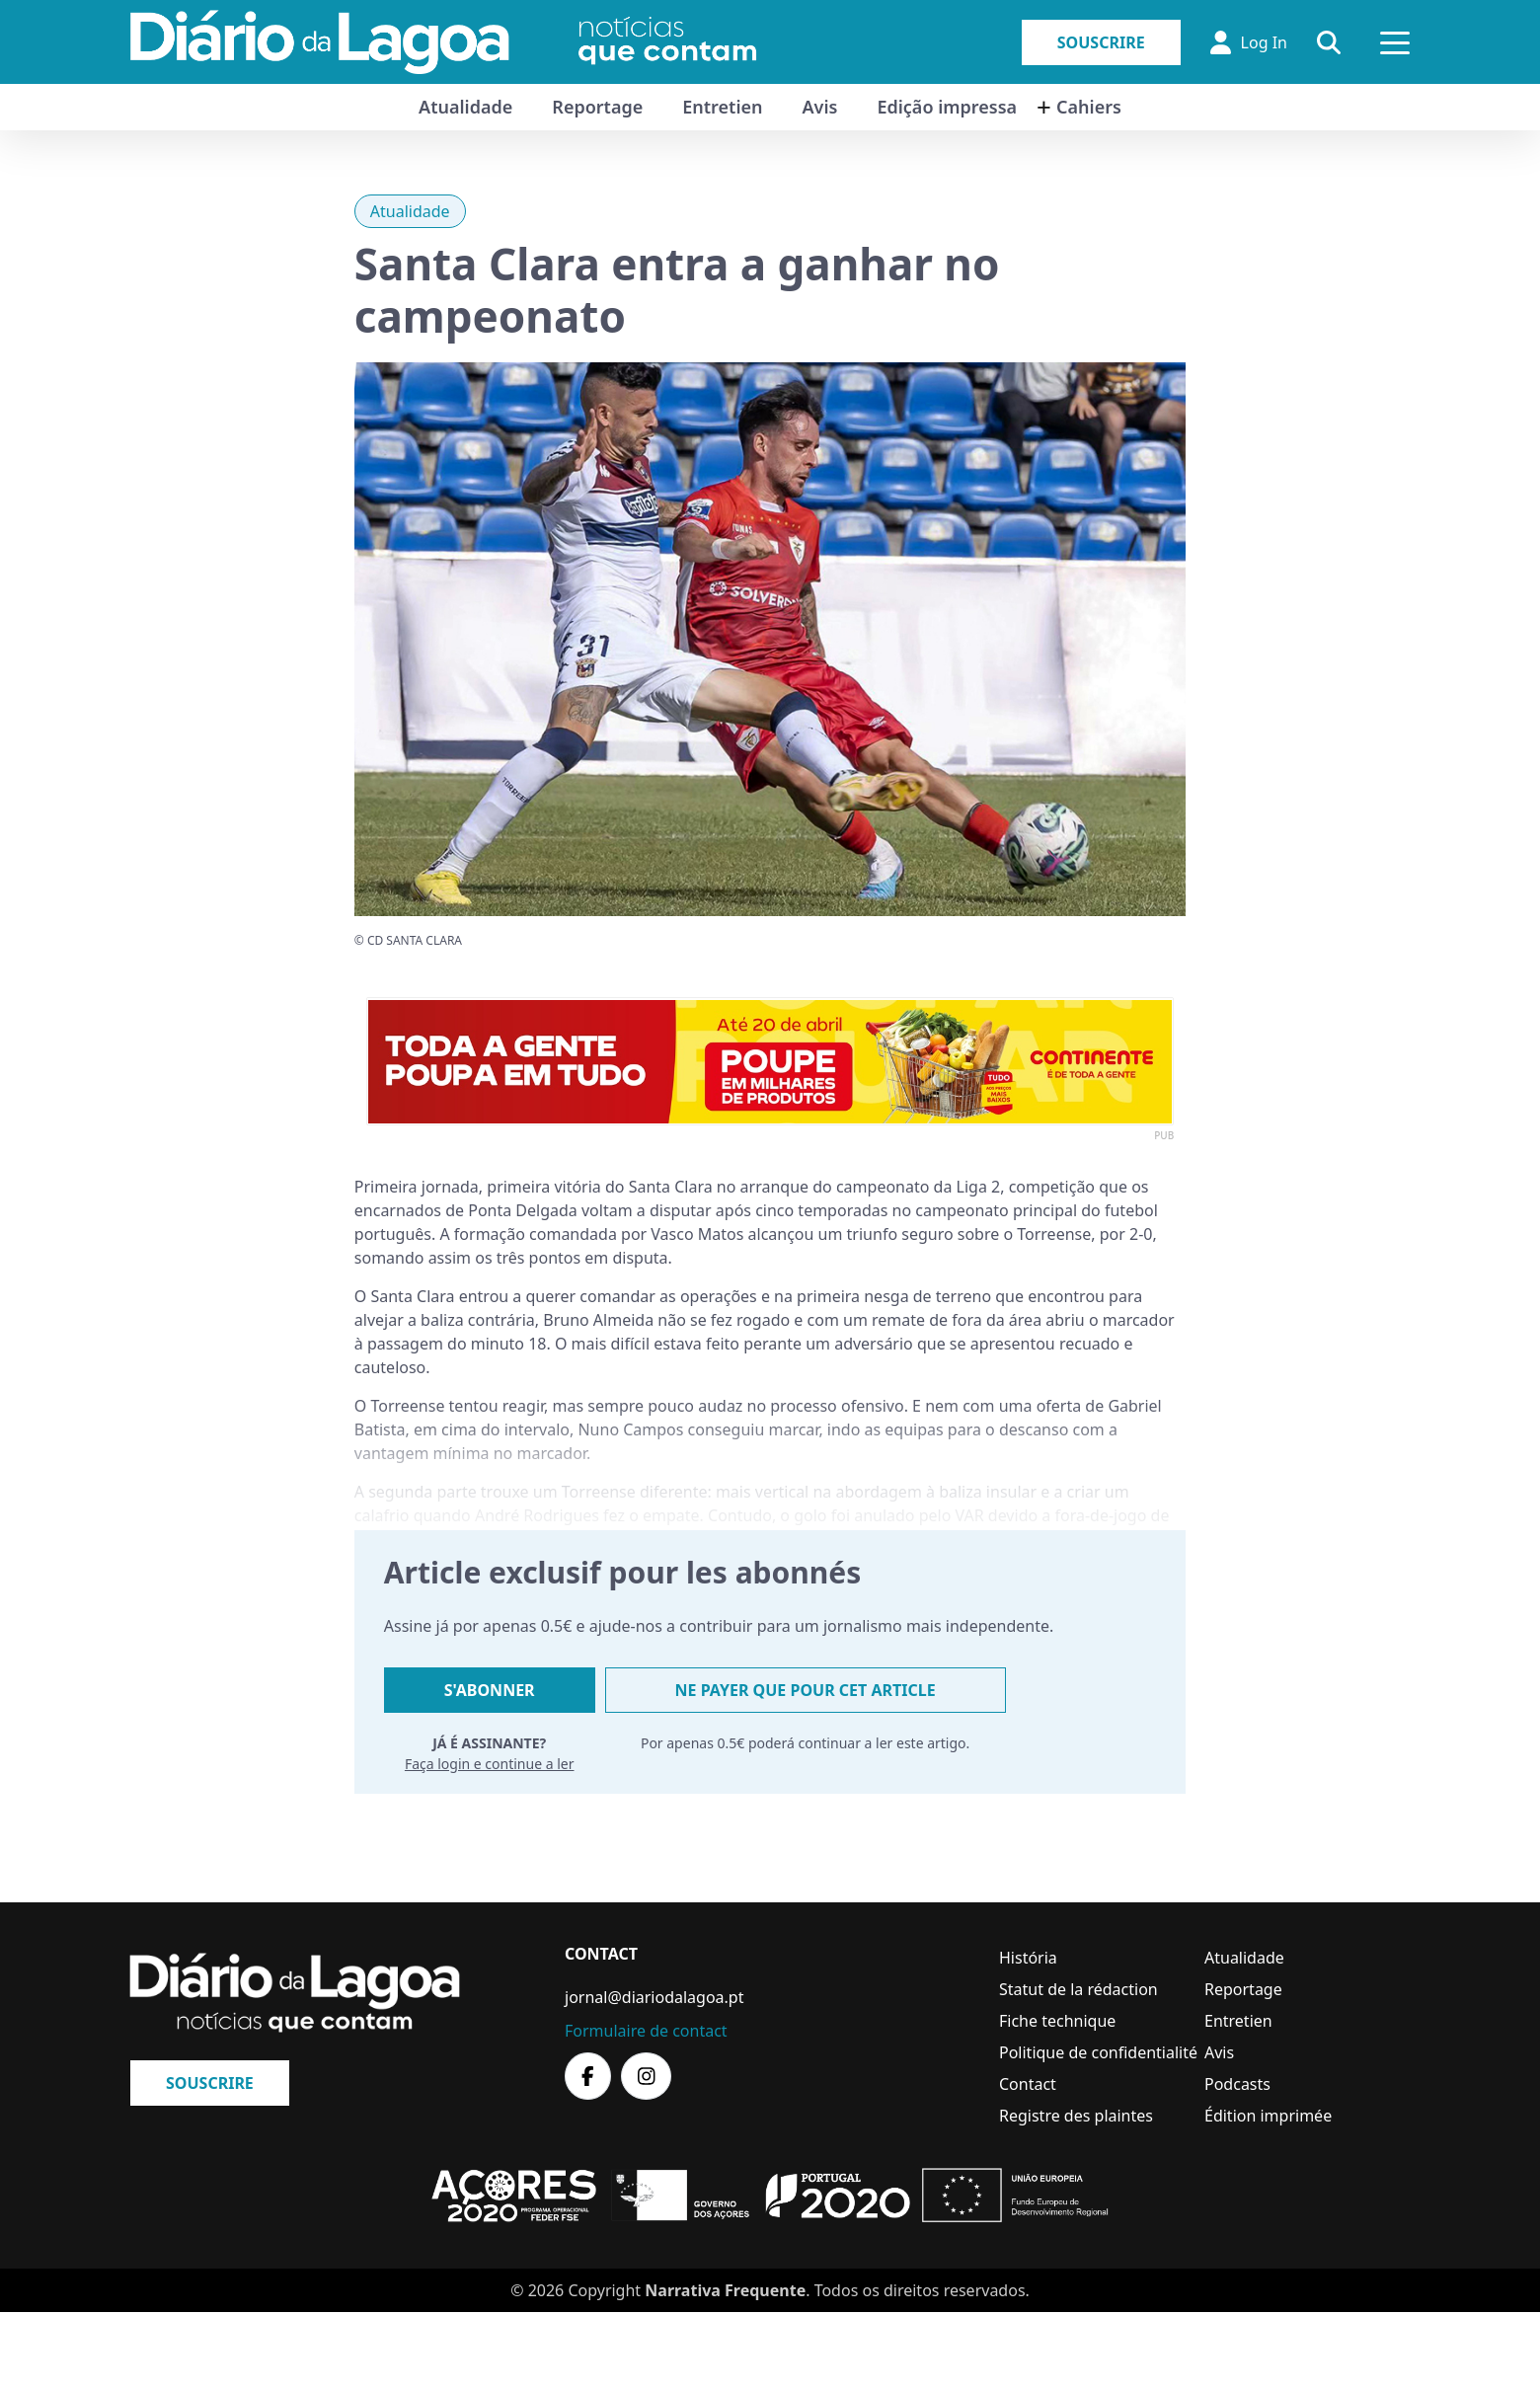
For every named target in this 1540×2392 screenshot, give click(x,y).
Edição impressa (947, 106)
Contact (1027, 2084)
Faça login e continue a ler (490, 1763)
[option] (770, 1061)
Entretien (722, 106)
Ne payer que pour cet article (805, 1690)
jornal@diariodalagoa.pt (654, 1997)
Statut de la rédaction (1078, 1989)
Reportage (597, 106)
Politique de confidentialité (1098, 2052)
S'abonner (489, 1690)
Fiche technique (1057, 2021)
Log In (1248, 42)
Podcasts (1237, 2084)
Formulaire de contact (646, 2031)
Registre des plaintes (1076, 2115)
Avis (819, 106)
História (1028, 1957)
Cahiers (1088, 106)
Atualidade (465, 106)
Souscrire (1101, 42)
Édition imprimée (1268, 2115)
